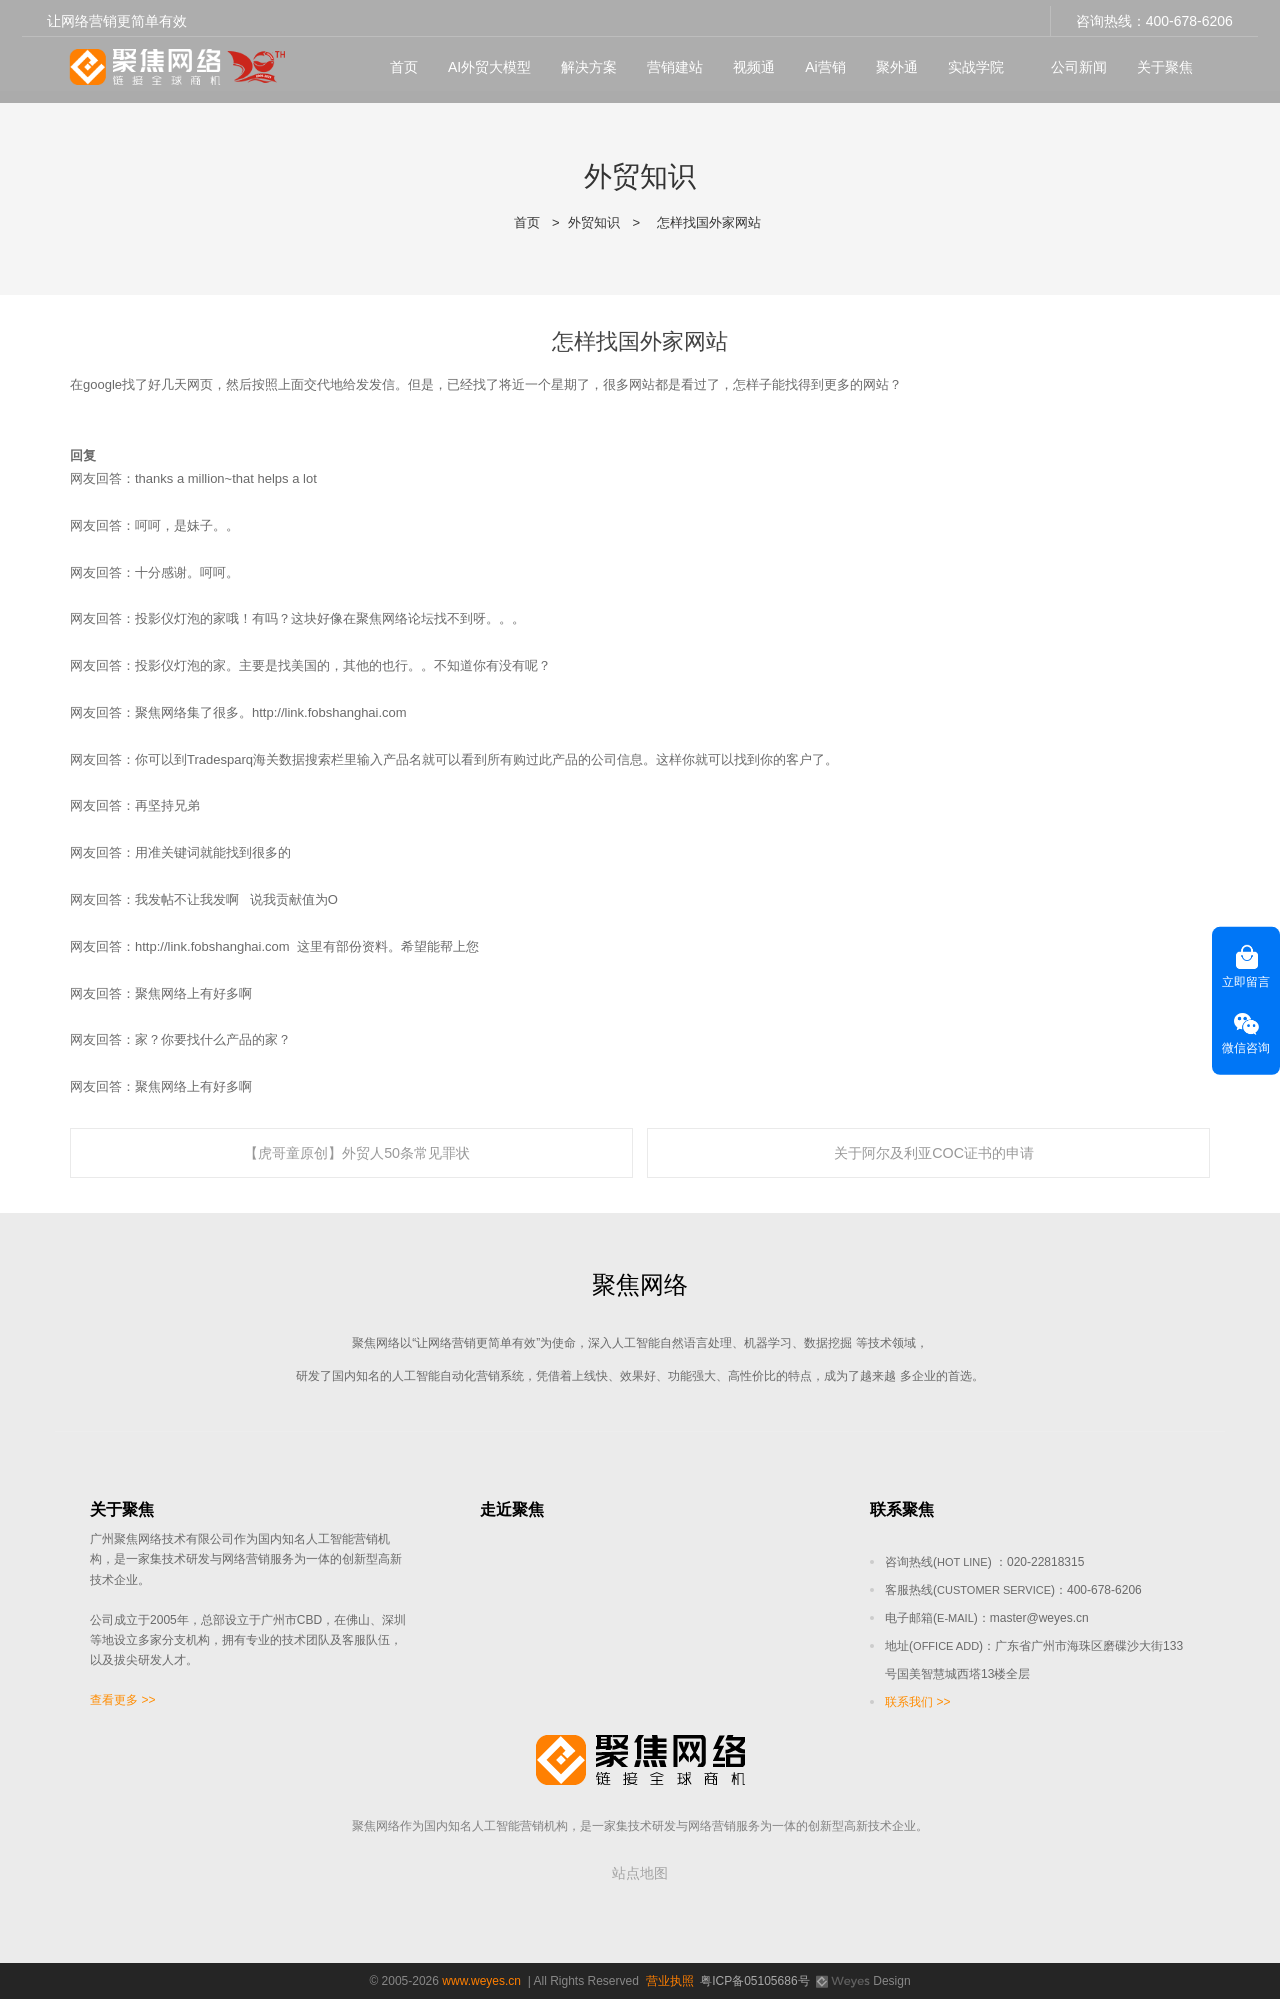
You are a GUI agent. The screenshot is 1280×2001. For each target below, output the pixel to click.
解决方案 (583, 61)
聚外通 (891, 61)
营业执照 (670, 1983)
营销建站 (669, 61)
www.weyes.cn (481, 1983)
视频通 (748, 61)
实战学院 (970, 61)
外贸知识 (594, 222)
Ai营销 (819, 61)
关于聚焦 (1160, 61)
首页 (398, 61)
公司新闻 (1074, 61)
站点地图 (640, 1875)
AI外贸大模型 (483, 61)
